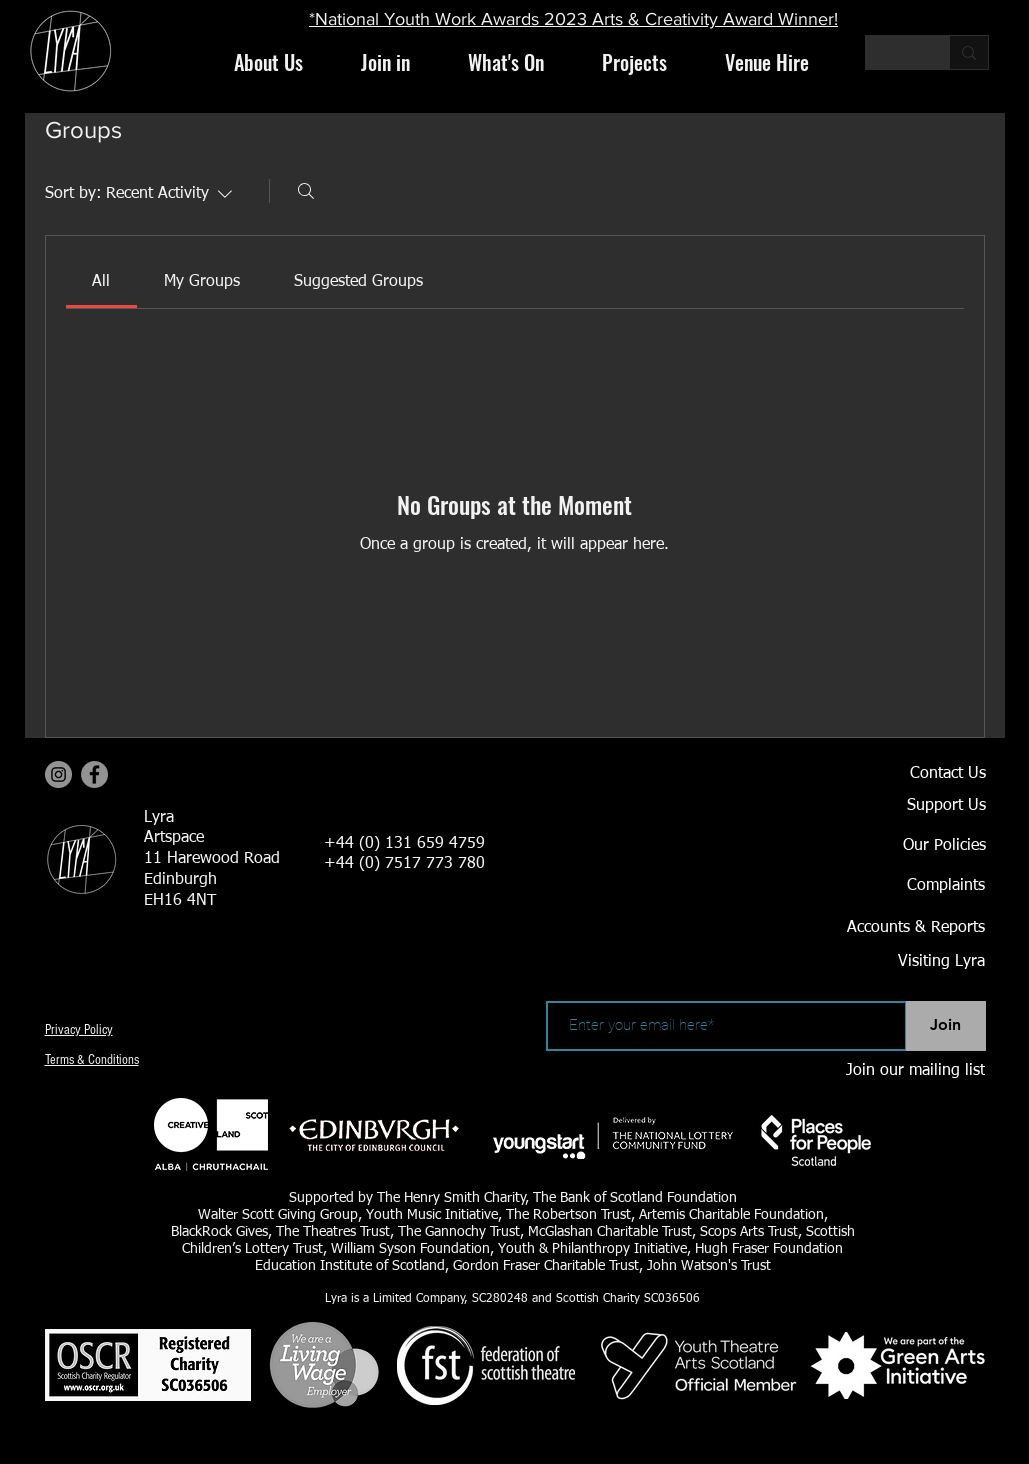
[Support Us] (916, 807)
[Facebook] (94, 774)
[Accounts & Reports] (891, 929)
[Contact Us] (916, 775)
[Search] (306, 191)
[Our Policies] (916, 847)
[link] (101, 282)
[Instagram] (58, 774)
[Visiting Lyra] (887, 963)
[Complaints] (915, 887)
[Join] (946, 1026)
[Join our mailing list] (915, 1072)
